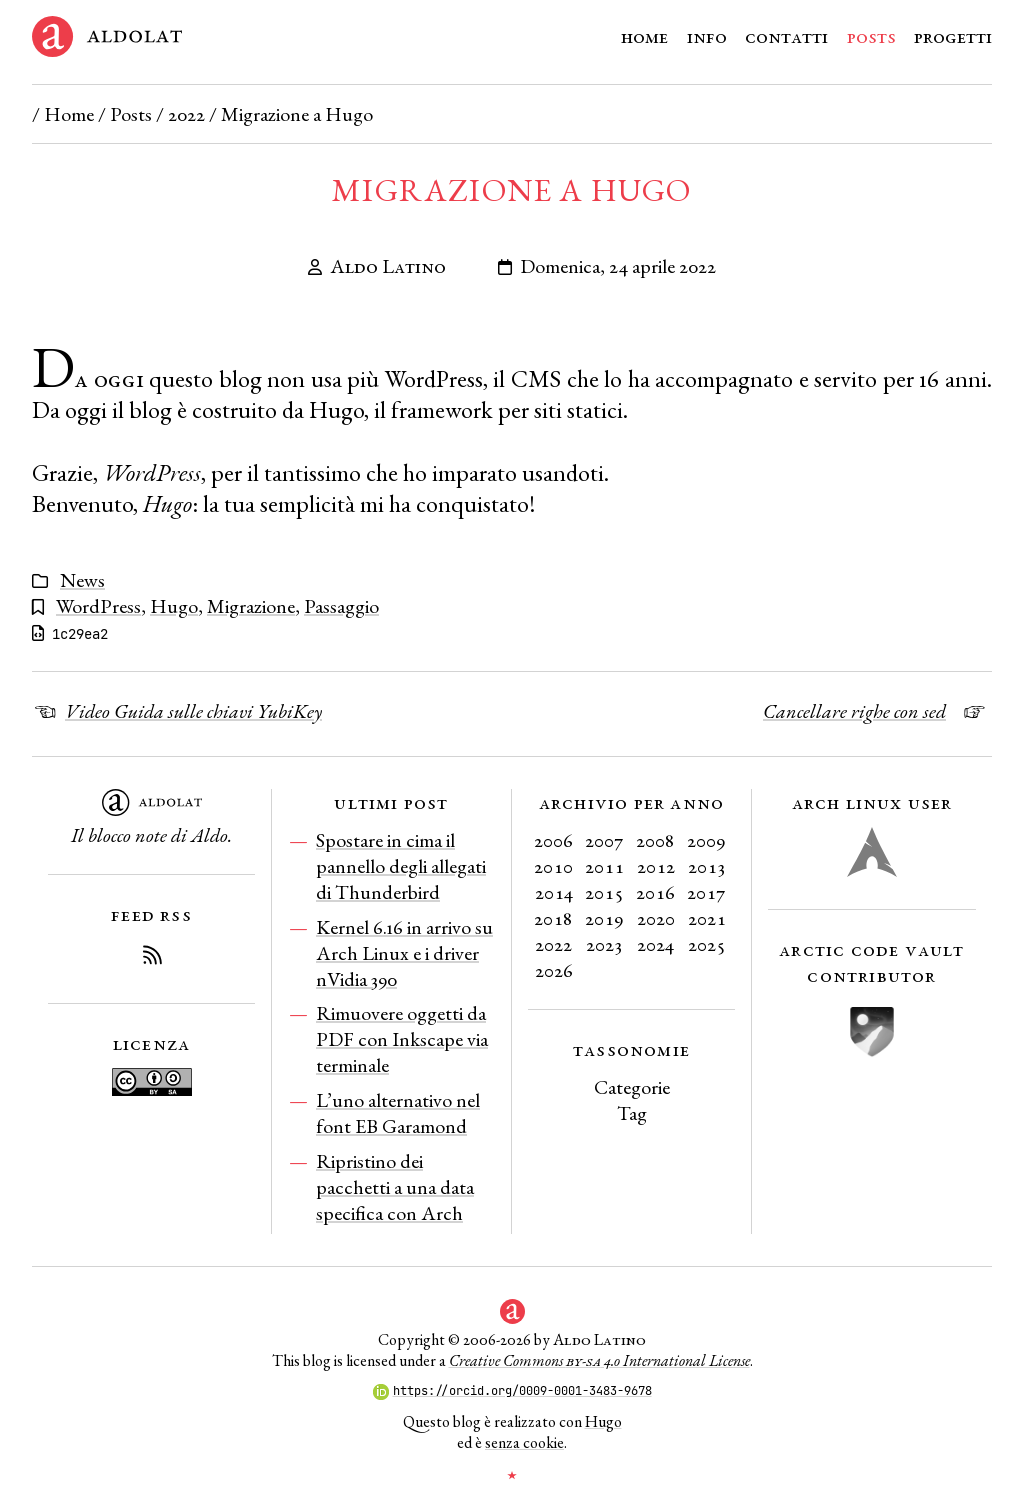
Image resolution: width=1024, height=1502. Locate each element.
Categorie (632, 1087)
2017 (706, 892)
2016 (655, 892)
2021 (707, 918)
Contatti (786, 36)
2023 (604, 944)
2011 (604, 866)
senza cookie (524, 1442)
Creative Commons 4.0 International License (599, 1360)
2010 (553, 866)
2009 (706, 840)
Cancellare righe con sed (854, 711)
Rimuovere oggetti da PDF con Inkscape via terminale (402, 1039)
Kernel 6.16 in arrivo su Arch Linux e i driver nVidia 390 (404, 953)
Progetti (953, 36)
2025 (707, 944)
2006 (553, 840)
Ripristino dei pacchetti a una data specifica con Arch (395, 1187)
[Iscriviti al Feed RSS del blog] (152, 958)
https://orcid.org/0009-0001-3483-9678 (512, 1391)
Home (644, 36)
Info (707, 36)
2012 (656, 866)
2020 (656, 918)
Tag (632, 1113)
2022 (186, 114)
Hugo (174, 606)
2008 (655, 840)
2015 (604, 892)
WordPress (98, 606)
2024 (655, 944)
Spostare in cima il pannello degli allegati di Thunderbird (401, 866)
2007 (604, 840)
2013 (707, 866)
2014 (554, 892)
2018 (553, 918)
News (82, 580)
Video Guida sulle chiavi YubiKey (193, 711)
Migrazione (251, 606)
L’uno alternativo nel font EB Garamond (398, 1113)
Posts (871, 36)
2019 (604, 918)
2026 (554, 970)
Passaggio (341, 606)
